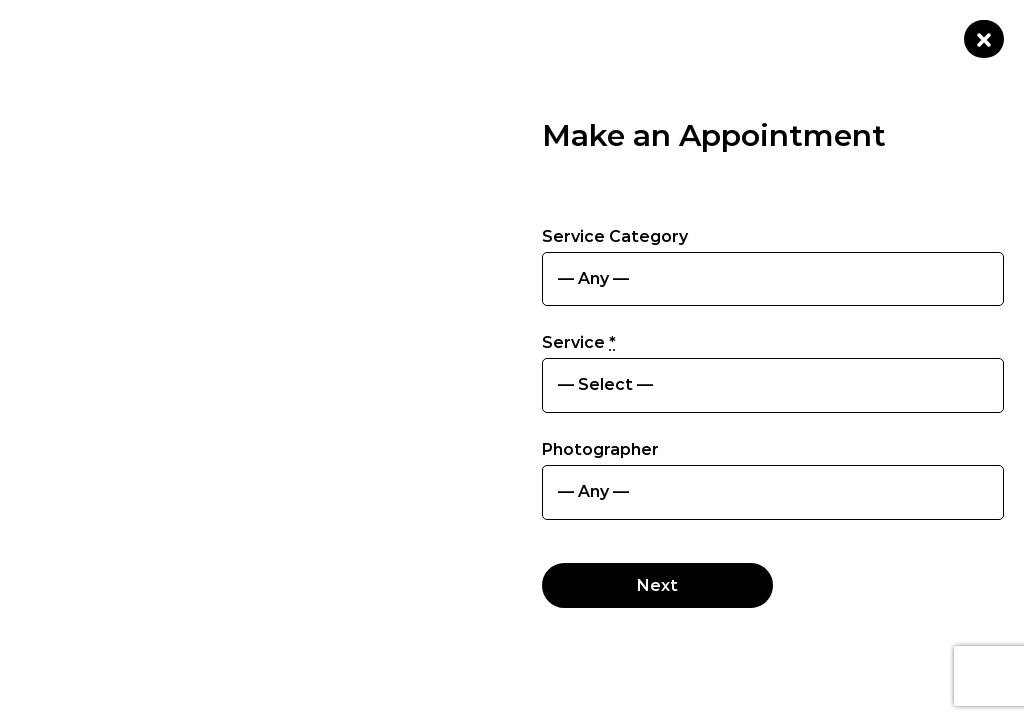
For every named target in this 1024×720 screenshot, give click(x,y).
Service (579, 342)
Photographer (600, 449)
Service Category (615, 236)
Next (657, 585)
